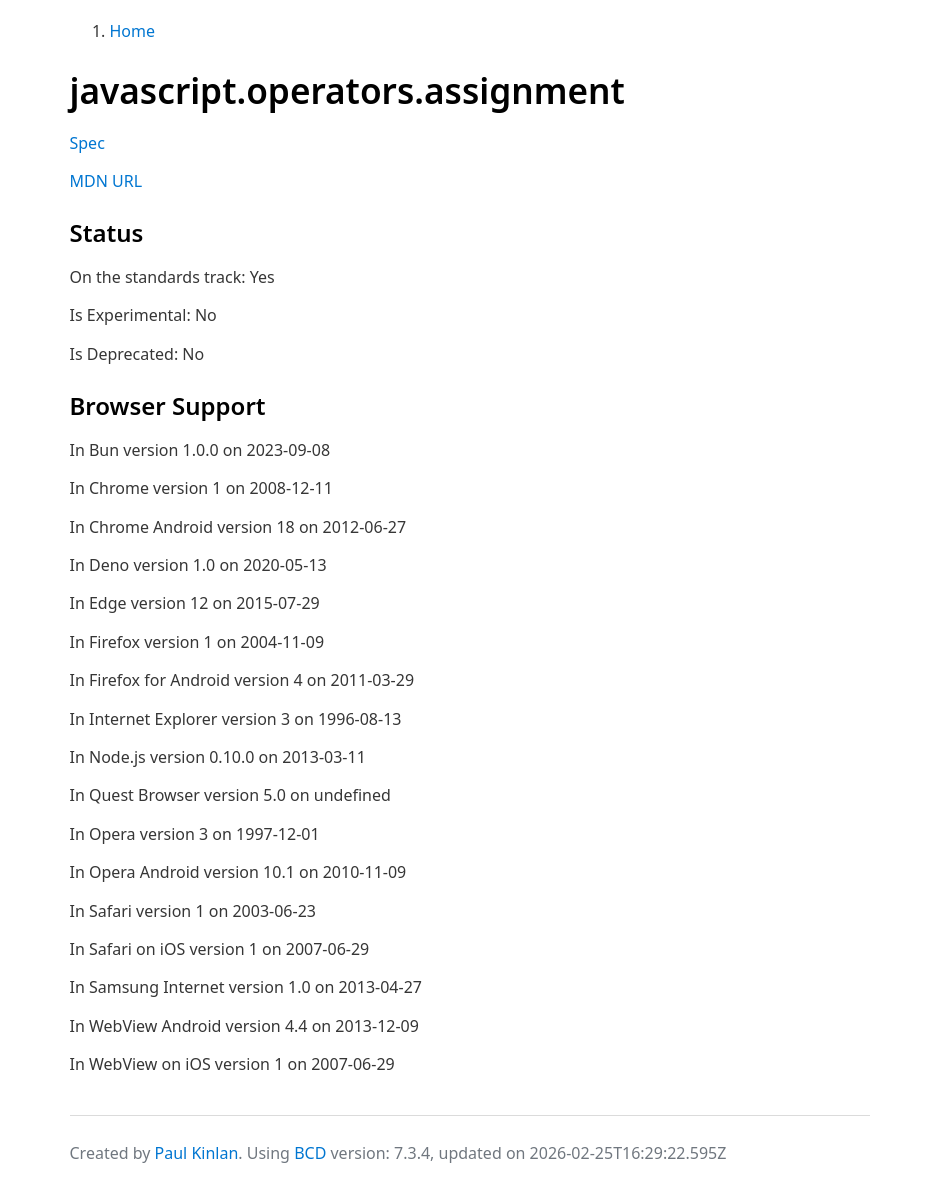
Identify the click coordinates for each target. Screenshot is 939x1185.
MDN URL (106, 181)
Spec (87, 143)
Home (133, 31)
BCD (310, 1153)
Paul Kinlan (197, 1153)
